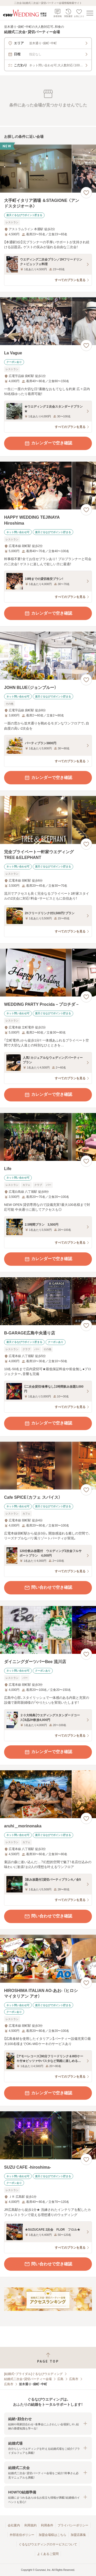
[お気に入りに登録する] (86, 192)
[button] (48, 2423)
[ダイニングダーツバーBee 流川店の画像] (48, 1630)
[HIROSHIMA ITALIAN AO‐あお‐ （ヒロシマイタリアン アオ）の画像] (48, 1959)
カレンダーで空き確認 (48, 443)
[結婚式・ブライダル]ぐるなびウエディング (33, 2374)
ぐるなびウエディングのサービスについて (48, 2544)
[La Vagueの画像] (48, 321)
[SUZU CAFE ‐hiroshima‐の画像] (48, 2135)
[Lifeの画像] (48, 1137)
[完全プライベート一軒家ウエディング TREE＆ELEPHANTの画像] (48, 820)
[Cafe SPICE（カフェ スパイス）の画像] (48, 1466)
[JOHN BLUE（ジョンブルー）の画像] (48, 656)
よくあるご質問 (48, 2554)
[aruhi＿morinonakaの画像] (48, 1794)
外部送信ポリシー (22, 2535)
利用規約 (30, 2525)
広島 (60, 2379)
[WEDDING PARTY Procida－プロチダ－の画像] (48, 973)
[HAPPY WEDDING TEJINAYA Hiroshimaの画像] (48, 486)
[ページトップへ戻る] (48, 2358)
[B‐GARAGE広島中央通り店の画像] (48, 1301)
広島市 (73, 2379)
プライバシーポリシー (73, 2525)
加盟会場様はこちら (52, 2535)
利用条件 (47, 2525)
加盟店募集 (78, 2535)
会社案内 (14, 2525)
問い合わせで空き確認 (48, 1588)
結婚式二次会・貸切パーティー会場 (28, 2379)
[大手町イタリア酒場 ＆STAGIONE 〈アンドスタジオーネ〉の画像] (48, 169)
